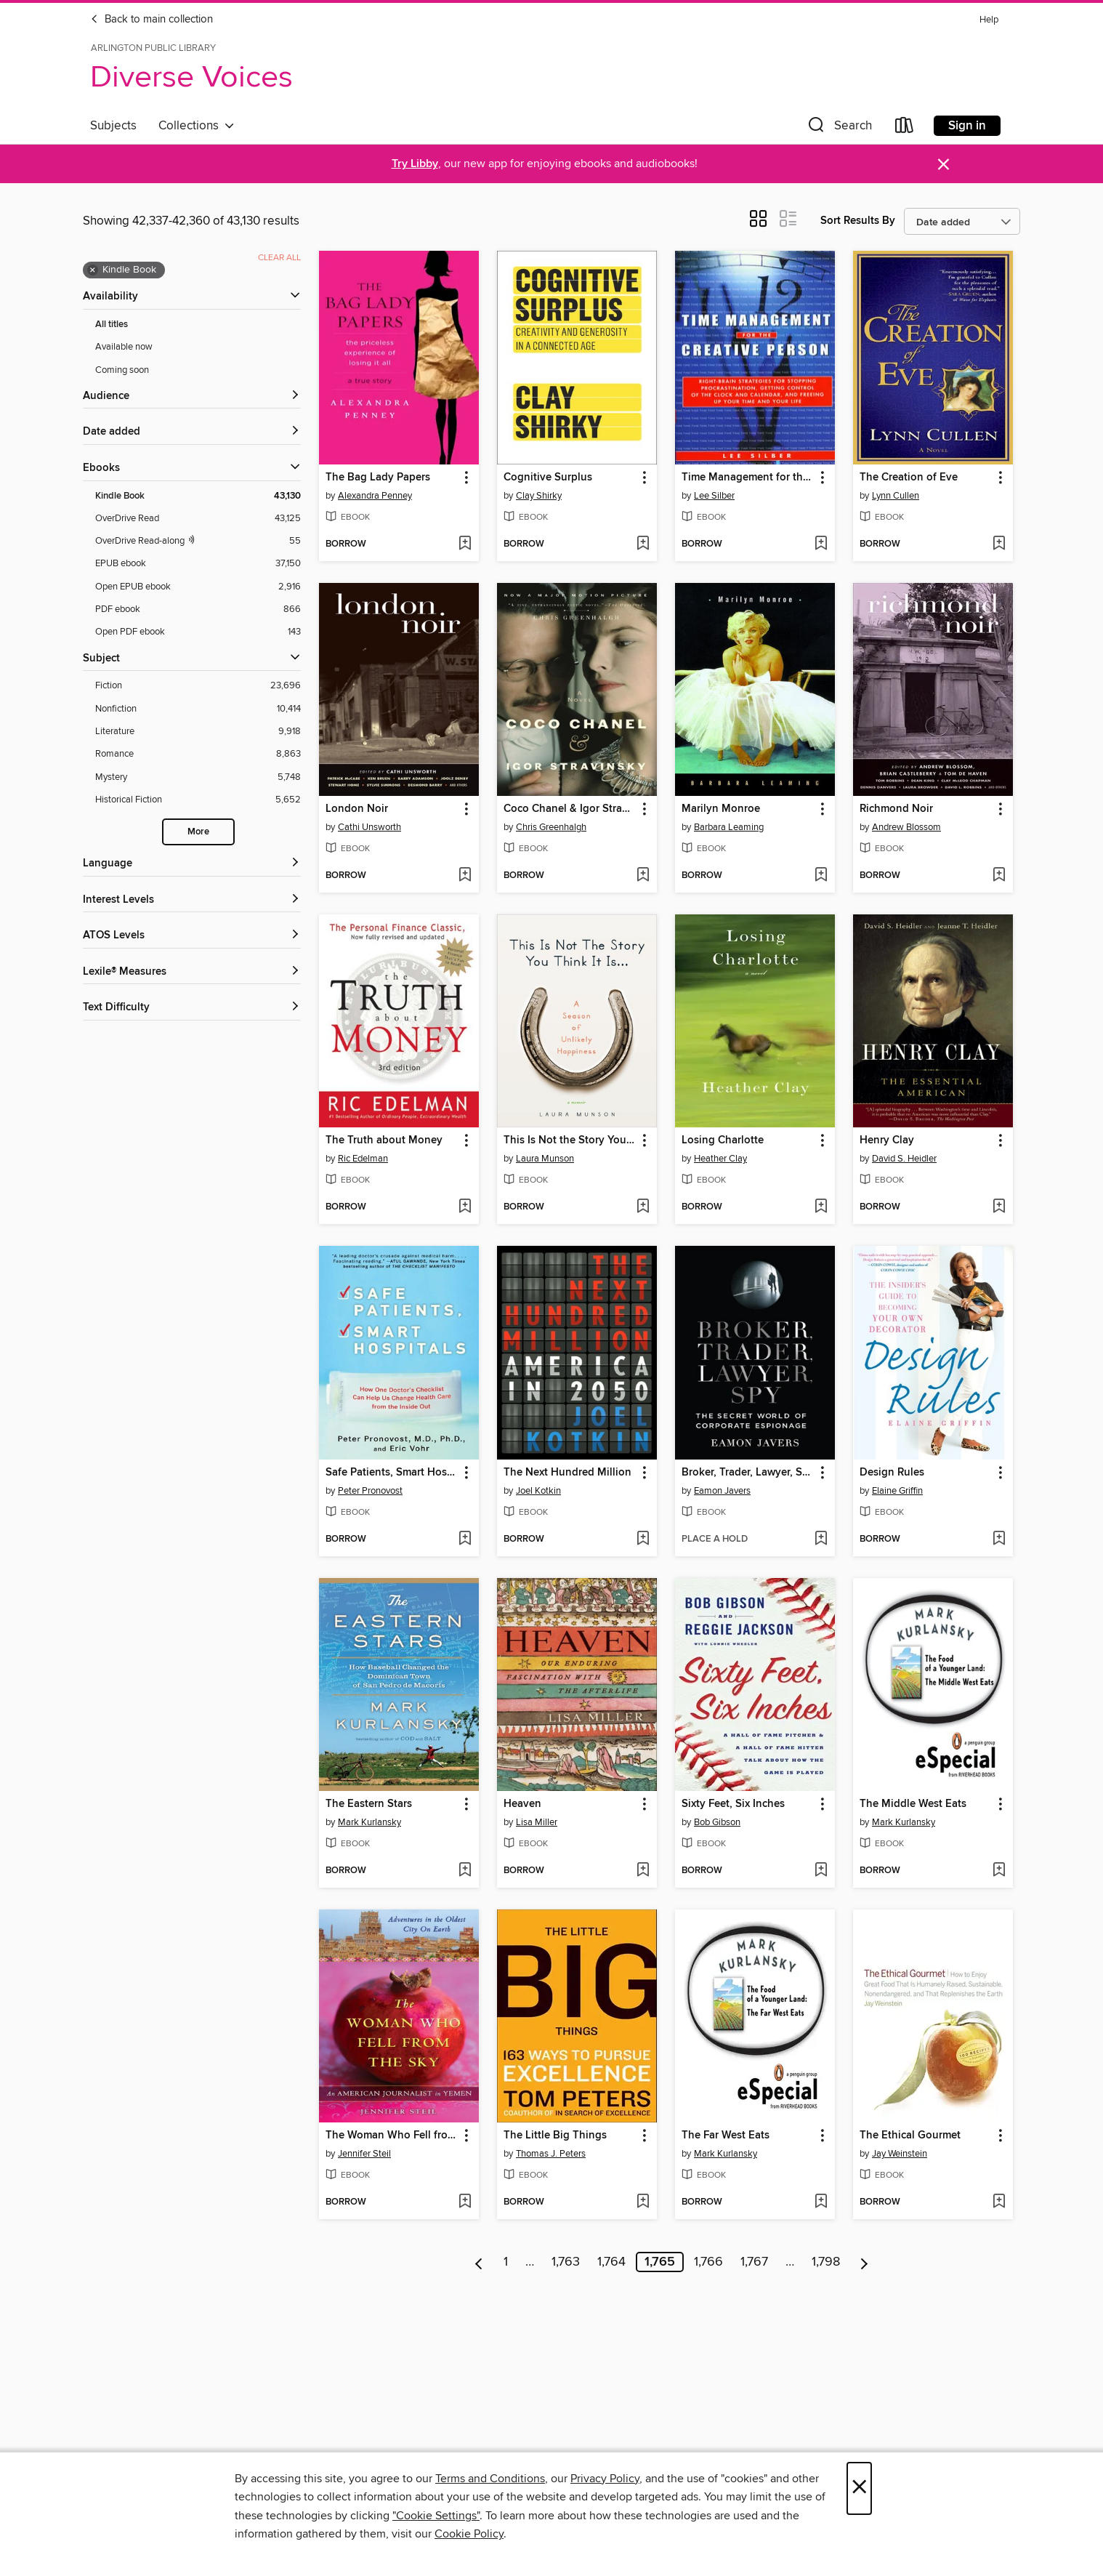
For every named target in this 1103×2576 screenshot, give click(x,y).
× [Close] (859, 2488)
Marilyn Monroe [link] (721, 809)
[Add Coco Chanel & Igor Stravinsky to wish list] (643, 875)
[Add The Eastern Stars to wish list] (465, 1870)
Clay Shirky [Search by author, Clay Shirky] (539, 496)
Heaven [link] (522, 1804)
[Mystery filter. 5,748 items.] (198, 777)
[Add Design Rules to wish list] (999, 1539)
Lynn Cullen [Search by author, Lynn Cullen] (895, 496)
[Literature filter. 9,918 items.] (198, 731)
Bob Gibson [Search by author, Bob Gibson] (717, 1822)
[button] (838, 128)
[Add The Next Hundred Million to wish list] (643, 1539)
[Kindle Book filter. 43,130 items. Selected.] (198, 496)
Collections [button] (196, 126)
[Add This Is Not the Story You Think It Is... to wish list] (643, 1207)
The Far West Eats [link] (725, 2135)
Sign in (967, 126)
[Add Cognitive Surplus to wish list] (643, 544)
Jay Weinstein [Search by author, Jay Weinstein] (899, 2154)
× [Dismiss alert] (943, 165)
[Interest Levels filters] (192, 900)
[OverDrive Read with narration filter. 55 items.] (198, 541)
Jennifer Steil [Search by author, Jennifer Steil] (364, 2154)
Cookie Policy (469, 2534)
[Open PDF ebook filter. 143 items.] (198, 632)
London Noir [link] (357, 809)
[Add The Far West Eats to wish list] (821, 2202)
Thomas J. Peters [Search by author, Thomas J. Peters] (551, 2154)
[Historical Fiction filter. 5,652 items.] (198, 800)
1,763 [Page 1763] (566, 2262)
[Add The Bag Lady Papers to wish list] (465, 544)
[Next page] (864, 2262)
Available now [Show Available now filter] (124, 347)
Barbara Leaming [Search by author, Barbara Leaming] (729, 827)
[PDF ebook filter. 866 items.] (198, 609)
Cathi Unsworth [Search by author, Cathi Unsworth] (369, 827)
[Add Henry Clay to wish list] (999, 1207)
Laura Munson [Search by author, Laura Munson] (545, 1158)
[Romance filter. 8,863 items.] (198, 754)
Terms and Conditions (490, 2478)
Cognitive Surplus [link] (548, 477)
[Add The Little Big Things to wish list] (643, 2202)
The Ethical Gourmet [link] (910, 2135)
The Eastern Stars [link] (369, 1804)
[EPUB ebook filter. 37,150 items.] (198, 563)
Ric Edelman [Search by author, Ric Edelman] (363, 1158)
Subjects (113, 126)
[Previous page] (479, 2262)
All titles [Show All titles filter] (111, 324)
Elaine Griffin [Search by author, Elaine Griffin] (897, 1491)
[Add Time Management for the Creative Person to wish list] (821, 544)
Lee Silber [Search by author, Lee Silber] (714, 496)
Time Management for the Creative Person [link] (748, 477)
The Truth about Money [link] (384, 1140)
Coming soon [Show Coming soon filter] (122, 370)
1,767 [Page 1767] (754, 2262)
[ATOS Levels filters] (192, 935)
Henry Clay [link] (887, 1140)
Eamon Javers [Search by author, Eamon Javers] (722, 1491)
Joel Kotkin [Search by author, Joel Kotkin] (538, 1491)
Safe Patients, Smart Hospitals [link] (392, 1472)
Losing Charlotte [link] (723, 1140)
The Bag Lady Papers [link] (378, 477)
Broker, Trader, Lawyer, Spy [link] (748, 1472)
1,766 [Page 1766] (708, 2262)
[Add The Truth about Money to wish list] (465, 1207)
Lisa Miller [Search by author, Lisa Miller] (536, 1822)
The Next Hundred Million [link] (567, 1472)
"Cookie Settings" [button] (436, 2515)
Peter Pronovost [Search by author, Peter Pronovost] (370, 1491)
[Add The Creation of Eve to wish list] (999, 544)
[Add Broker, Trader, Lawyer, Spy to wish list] (821, 1539)
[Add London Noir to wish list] (465, 875)
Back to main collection (151, 19)
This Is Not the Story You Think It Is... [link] (570, 1140)
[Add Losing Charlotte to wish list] (821, 1207)
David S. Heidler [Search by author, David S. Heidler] (904, 1158)
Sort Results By (857, 221)
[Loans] (904, 128)
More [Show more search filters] (198, 832)
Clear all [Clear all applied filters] (279, 257)
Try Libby (415, 164)
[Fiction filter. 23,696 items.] (198, 685)
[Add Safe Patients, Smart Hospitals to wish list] (465, 1539)
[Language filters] (192, 864)
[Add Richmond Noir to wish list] (999, 875)
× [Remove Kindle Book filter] (92, 270)
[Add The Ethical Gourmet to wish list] (999, 2202)
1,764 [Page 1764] (611, 2262)
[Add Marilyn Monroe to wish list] (821, 875)
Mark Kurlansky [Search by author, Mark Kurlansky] (369, 1822)
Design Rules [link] (892, 1472)
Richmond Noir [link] (896, 809)
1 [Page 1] (506, 2262)
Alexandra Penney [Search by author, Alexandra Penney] (375, 496)
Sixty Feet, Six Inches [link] (733, 1804)
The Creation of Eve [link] (909, 477)
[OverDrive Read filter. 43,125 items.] (198, 518)
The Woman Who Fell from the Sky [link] (392, 2135)
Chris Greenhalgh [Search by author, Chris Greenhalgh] (551, 827)
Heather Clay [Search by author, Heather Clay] (720, 1158)
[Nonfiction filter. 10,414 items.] (198, 709)
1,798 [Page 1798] (826, 2262)
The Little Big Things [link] (555, 2135)
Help (988, 20)
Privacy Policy (604, 2478)
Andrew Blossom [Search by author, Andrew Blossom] (906, 827)
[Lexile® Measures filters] (192, 972)
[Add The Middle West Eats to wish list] (999, 1870)
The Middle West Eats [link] (913, 1804)
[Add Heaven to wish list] (643, 1870)
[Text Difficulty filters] (192, 1007)
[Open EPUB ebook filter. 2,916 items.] (198, 587)
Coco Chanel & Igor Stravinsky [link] (570, 809)
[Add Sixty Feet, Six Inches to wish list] (821, 1870)
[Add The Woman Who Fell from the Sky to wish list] (465, 2202)
